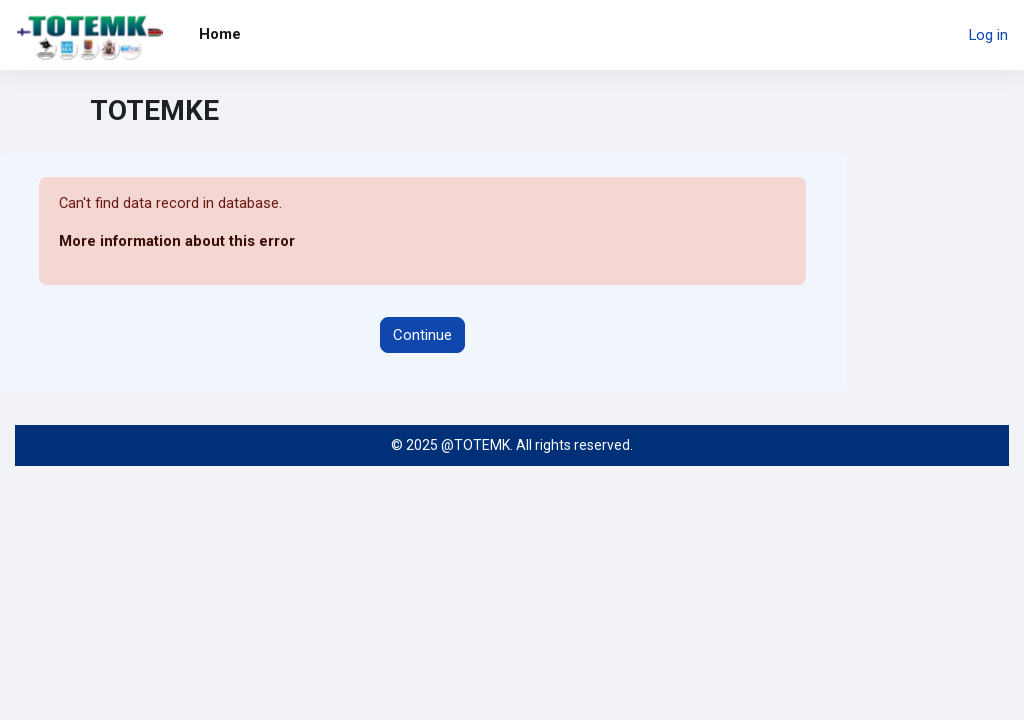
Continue (422, 335)
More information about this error (177, 242)
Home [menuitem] (220, 34)
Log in (988, 35)
